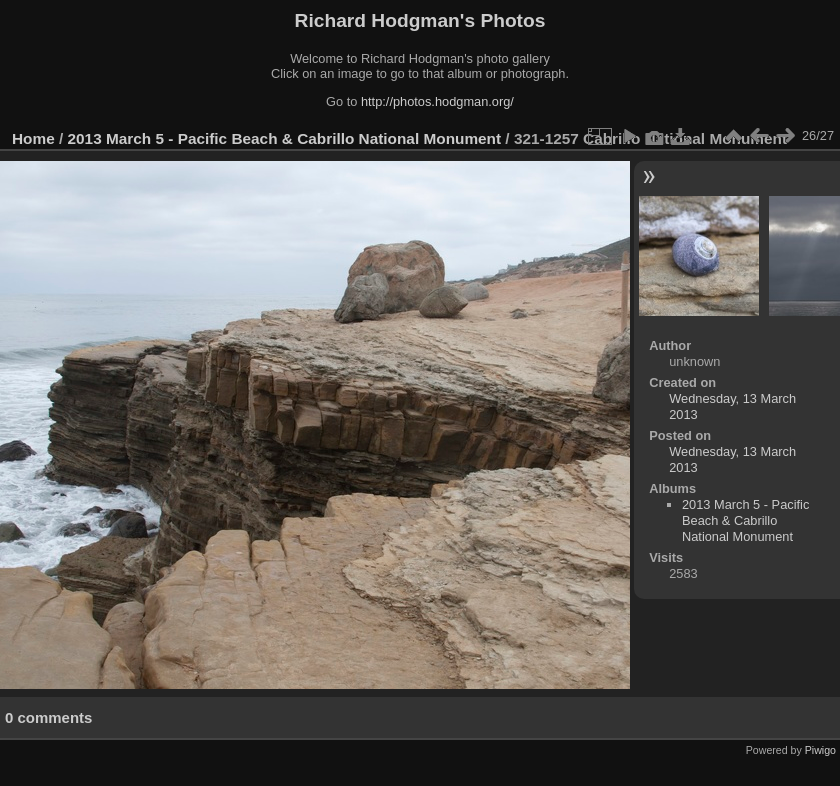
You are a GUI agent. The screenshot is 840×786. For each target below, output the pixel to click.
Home (33, 138)
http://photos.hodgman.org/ (437, 101)
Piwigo (820, 750)
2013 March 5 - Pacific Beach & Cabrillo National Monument (285, 138)
